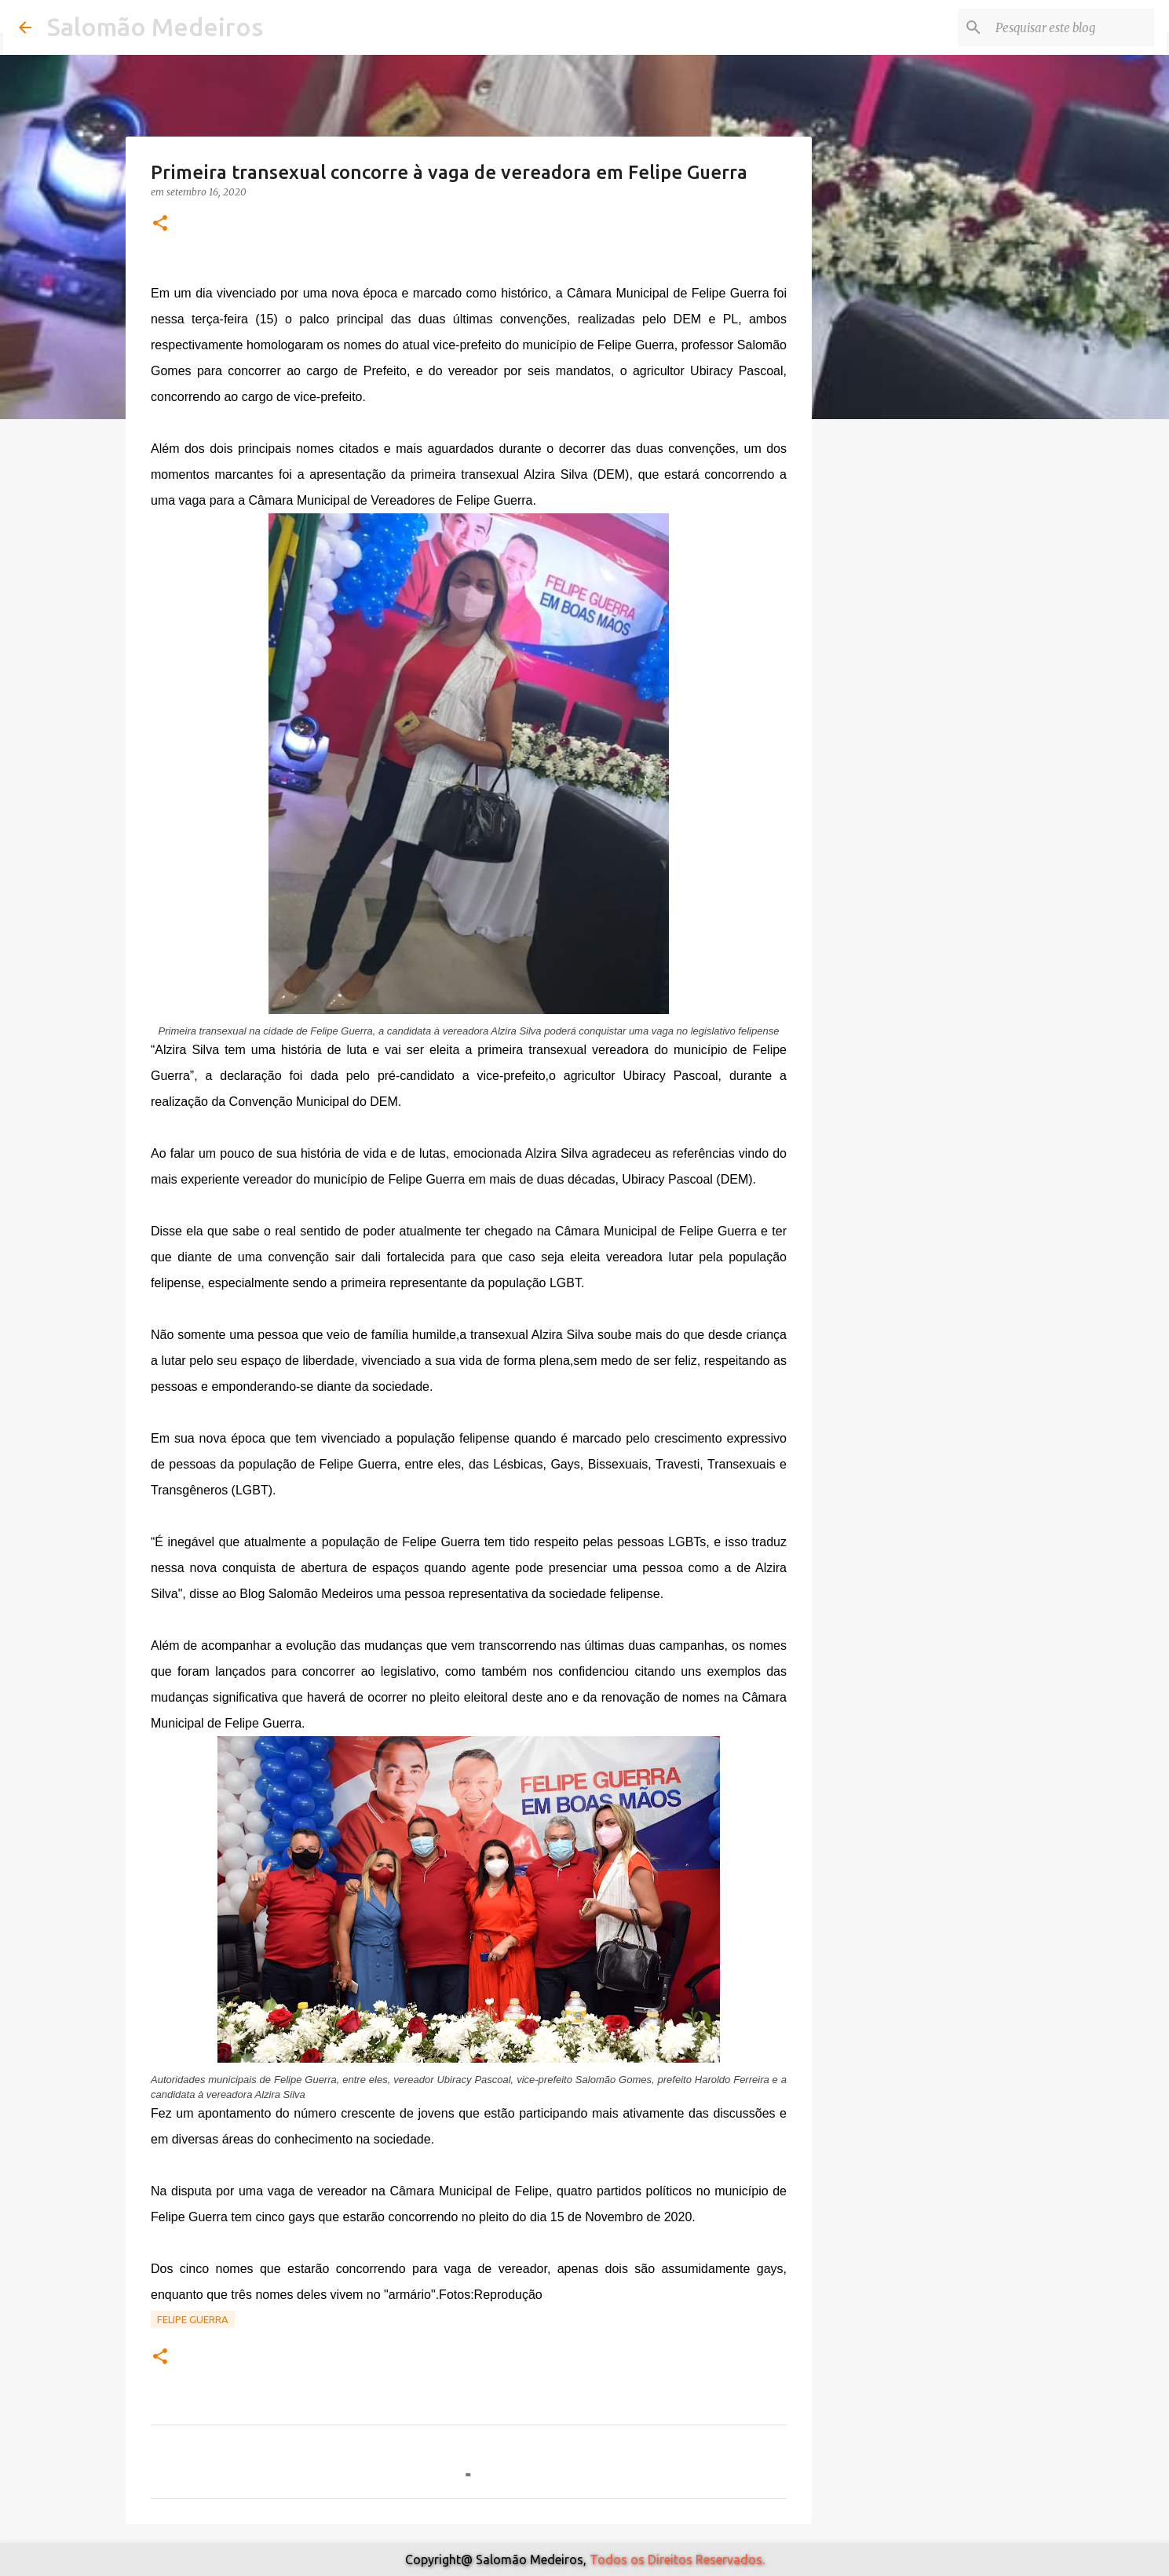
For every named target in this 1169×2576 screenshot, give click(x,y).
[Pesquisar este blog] (1071, 27)
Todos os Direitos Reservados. (677, 2559)
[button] (160, 224)
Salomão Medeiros (155, 27)
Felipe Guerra (192, 2319)
